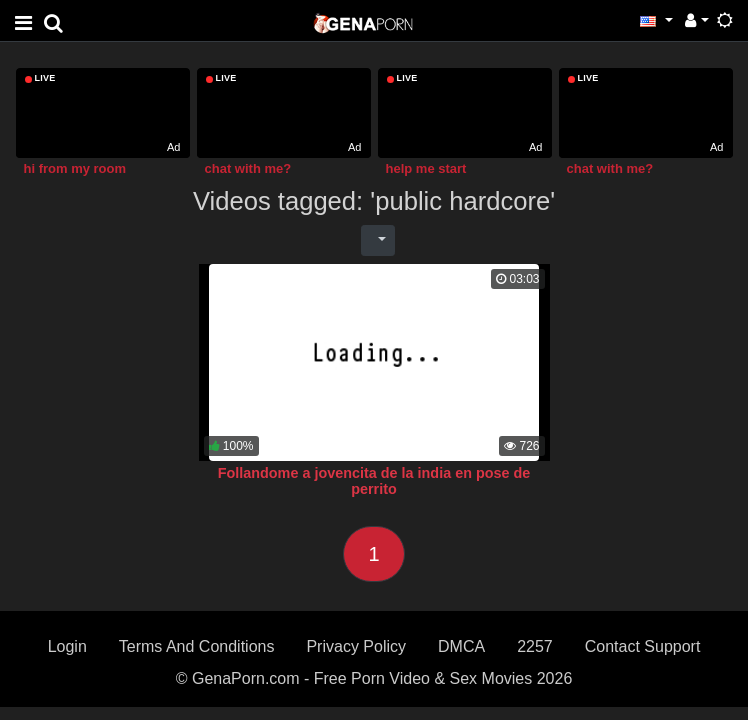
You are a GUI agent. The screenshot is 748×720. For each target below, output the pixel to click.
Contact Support (643, 646)
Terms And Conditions (197, 646)
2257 (535, 646)
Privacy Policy (356, 646)
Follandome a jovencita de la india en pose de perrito (374, 481)
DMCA (461, 646)
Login (67, 646)
